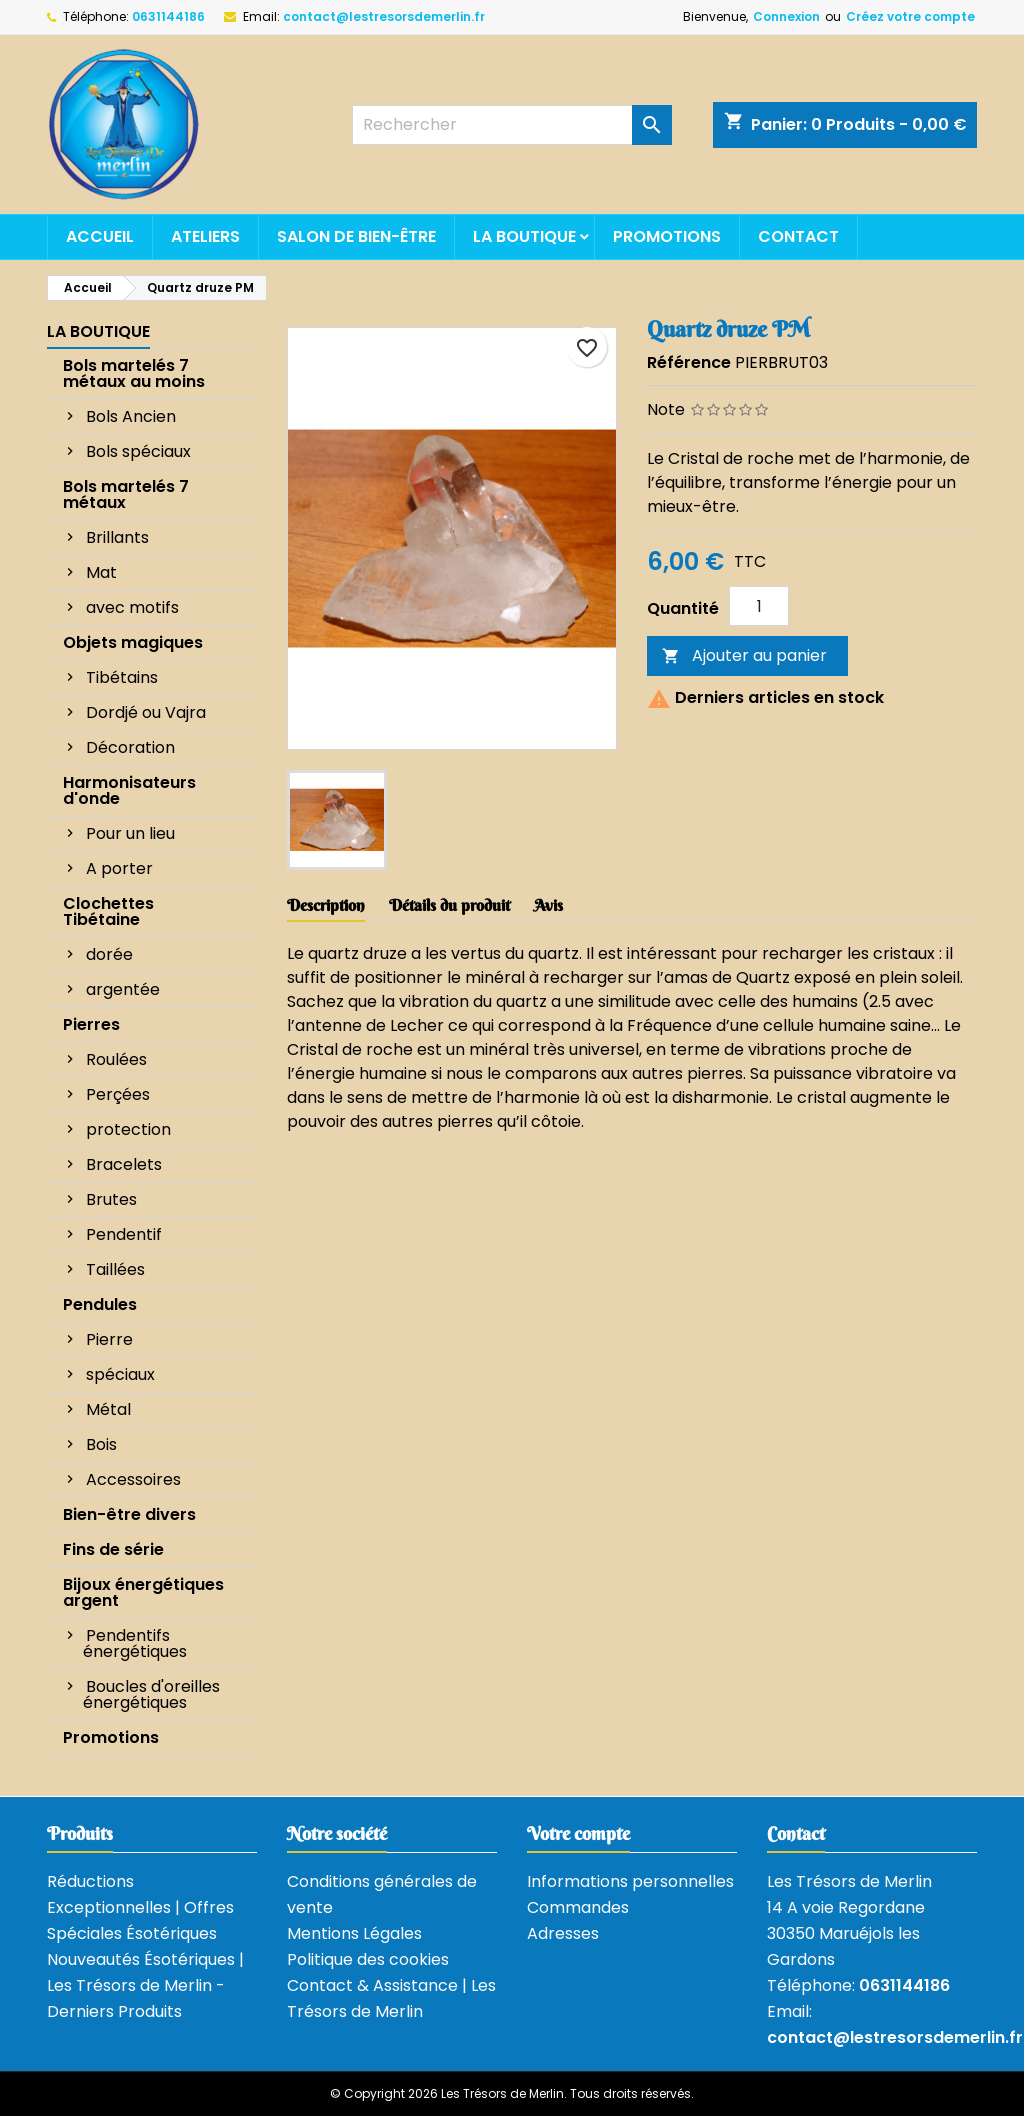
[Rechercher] (512, 125)
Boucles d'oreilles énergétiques (151, 1694)
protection (128, 1129)
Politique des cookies (368, 1959)
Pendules (100, 1304)
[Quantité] (759, 606)
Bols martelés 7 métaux (126, 494)
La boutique (524, 236)
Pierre (109, 1339)
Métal (108, 1409)
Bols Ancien (131, 416)
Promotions (667, 236)
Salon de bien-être (356, 236)
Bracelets (124, 1164)
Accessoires (133, 1479)
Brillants (117, 537)
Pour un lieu (130, 833)
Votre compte (578, 1833)
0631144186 (168, 16)
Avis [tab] (548, 905)
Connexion (786, 16)
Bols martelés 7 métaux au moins (134, 373)
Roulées (116, 1059)
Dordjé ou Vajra (146, 712)
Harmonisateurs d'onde (129, 790)
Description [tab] (326, 905)
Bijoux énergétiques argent (143, 1592)
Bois (101, 1444)
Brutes (111, 1199)
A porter (119, 868)
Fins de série (113, 1549)
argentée (123, 989)
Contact (798, 236)
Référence (689, 362)
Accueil (100, 236)
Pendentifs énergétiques (135, 1643)
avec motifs (132, 607)
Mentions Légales (354, 1933)
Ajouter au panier (744, 655)
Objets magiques (133, 642)
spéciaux (120, 1374)
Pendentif (124, 1234)
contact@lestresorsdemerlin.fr (384, 16)
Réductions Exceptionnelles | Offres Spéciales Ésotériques (140, 1907)
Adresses (563, 1933)
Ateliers (205, 236)
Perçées (118, 1094)
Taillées (115, 1269)
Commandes (578, 1907)
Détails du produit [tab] (449, 905)
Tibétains (122, 677)
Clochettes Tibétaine (108, 911)
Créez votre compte (910, 16)
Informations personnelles (630, 1881)
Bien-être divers (129, 1514)
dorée (109, 954)
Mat (101, 572)
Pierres (91, 1024)
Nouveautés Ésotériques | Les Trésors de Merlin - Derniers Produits (145, 1985)
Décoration (130, 747)
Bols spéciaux (138, 451)
